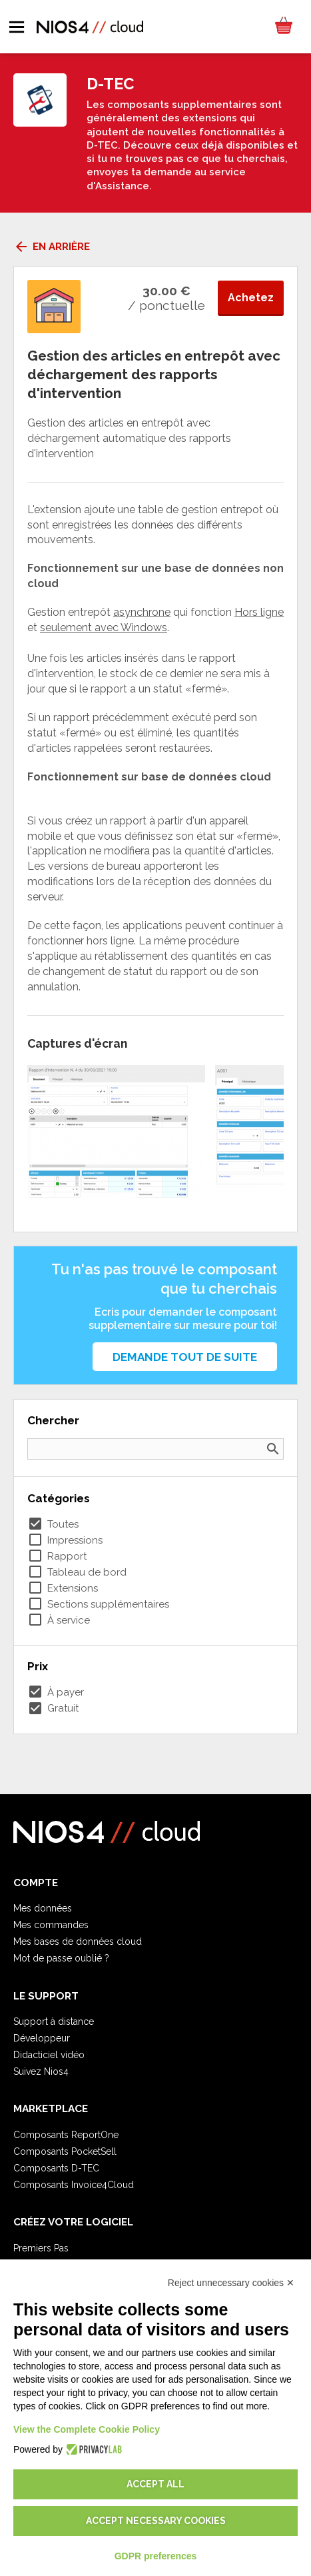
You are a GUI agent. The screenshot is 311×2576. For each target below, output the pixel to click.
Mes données (42, 1908)
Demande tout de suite (185, 1357)
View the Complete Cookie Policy (86, 2429)
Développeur (41, 2038)
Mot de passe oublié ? (61, 1958)
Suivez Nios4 (41, 2071)
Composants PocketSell (65, 2151)
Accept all (155, 2484)
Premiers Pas (41, 2248)
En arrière (51, 246)
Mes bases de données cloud (77, 1941)
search (273, 1449)
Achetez (251, 297)
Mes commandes (51, 1925)
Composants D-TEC (56, 2168)
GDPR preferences (156, 2556)
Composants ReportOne (66, 2134)
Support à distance (53, 2021)
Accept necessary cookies (156, 2520)
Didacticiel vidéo (49, 2054)
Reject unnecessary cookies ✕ (231, 2282)
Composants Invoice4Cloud (73, 2184)
